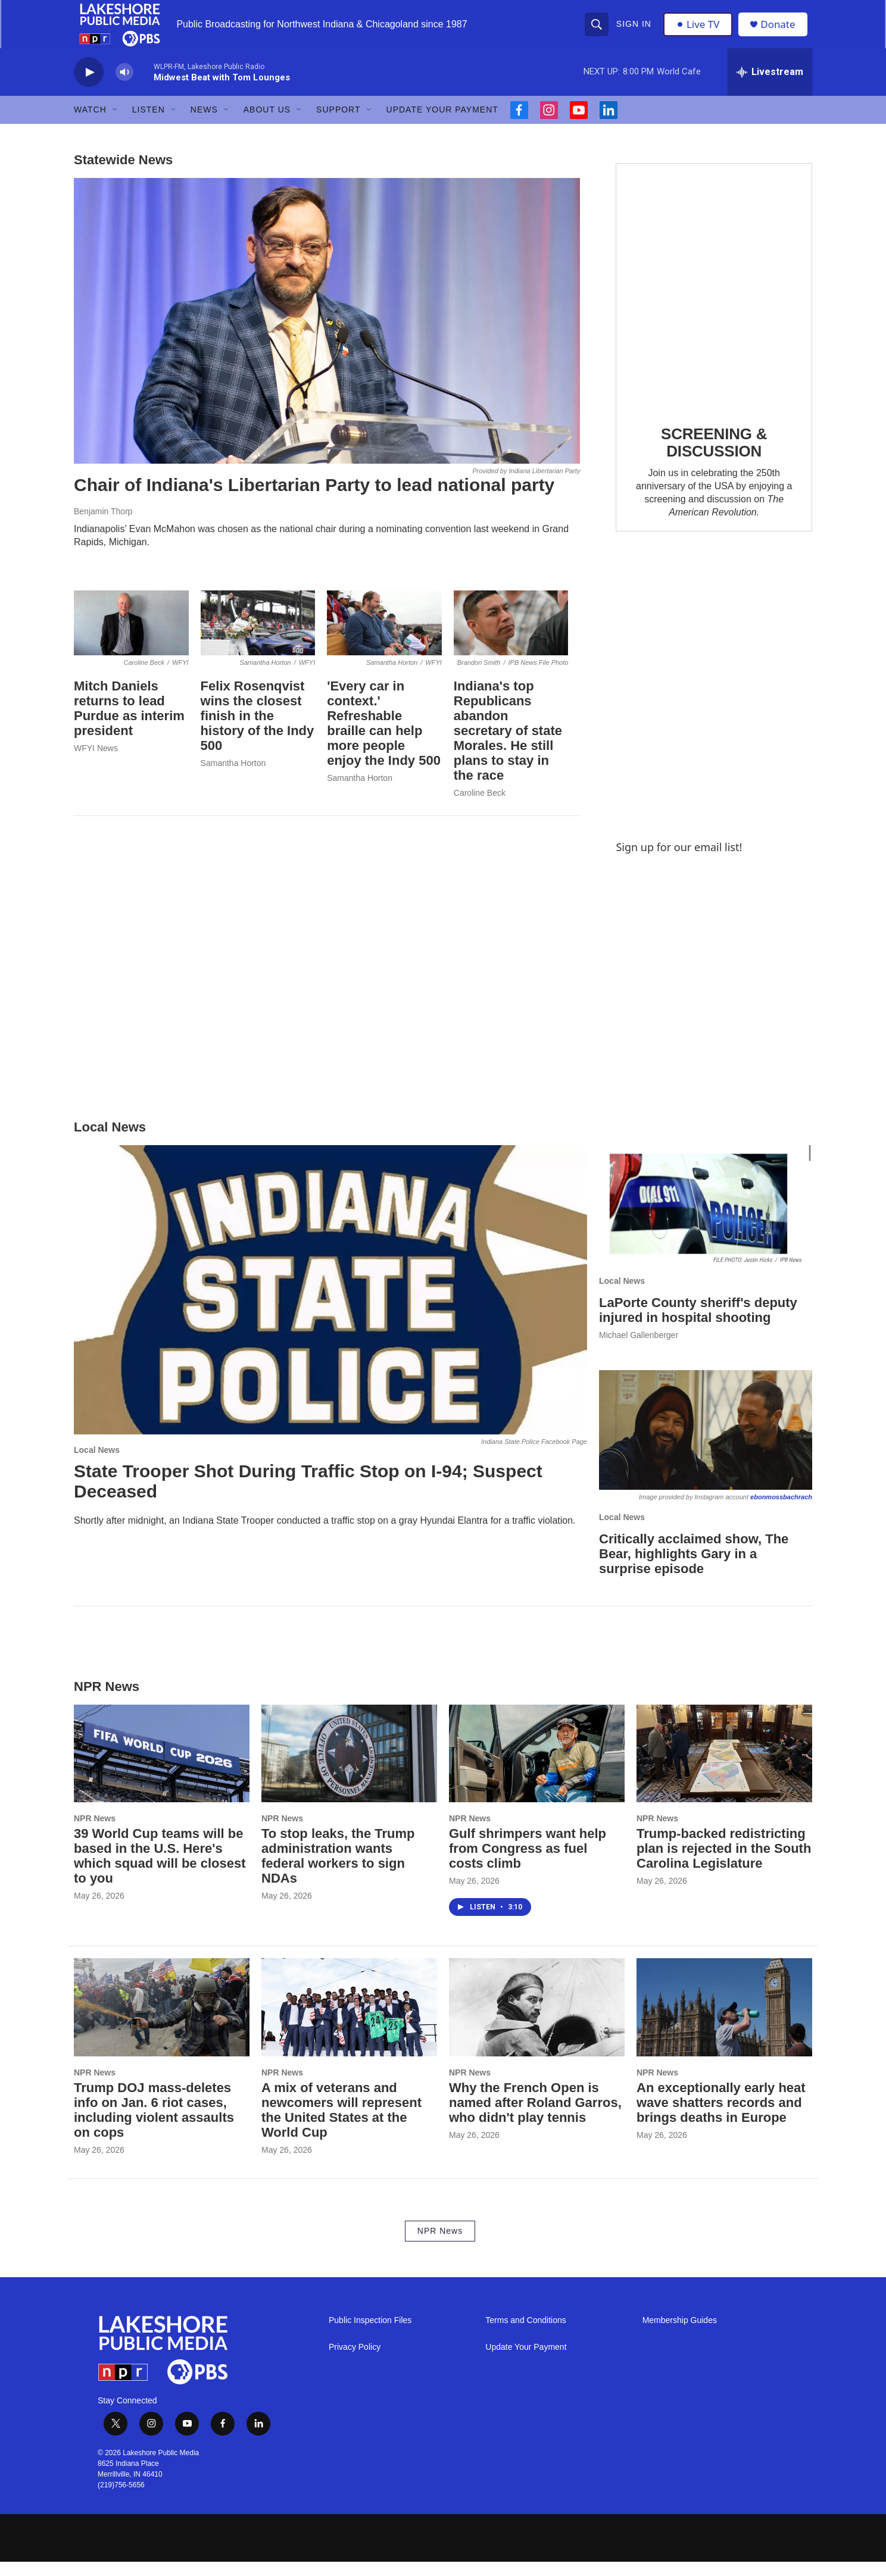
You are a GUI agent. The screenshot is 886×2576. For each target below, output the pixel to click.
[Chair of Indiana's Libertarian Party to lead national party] (327, 335)
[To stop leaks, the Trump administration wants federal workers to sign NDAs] (349, 1768)
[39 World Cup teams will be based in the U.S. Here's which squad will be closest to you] (161, 1768)
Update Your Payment (442, 124)
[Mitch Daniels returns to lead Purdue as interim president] (131, 637)
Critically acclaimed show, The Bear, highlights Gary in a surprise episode (693, 1568)
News (204, 124)
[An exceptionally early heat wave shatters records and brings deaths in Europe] (724, 2021)
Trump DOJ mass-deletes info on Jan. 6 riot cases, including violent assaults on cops (154, 2124)
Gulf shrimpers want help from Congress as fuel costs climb (527, 1862)
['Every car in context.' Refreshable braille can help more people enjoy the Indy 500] (384, 637)
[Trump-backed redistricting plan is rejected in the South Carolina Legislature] (724, 1768)
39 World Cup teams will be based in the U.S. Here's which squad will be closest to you (160, 1870)
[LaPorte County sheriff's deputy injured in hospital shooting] (705, 1219)
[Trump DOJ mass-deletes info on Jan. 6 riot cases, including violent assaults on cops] (161, 2021)
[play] (88, 86)
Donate (781, 31)
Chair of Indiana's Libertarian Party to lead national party (314, 499)
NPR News (95, 1832)
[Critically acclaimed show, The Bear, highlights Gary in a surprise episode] (705, 1444)
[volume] (124, 86)
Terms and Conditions (525, 2334)
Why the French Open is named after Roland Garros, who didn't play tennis (535, 2116)
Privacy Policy (354, 2361)
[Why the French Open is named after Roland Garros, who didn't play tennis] (537, 2021)
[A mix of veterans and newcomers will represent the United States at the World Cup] (349, 2021)
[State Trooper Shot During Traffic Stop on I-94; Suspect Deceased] (330, 1304)
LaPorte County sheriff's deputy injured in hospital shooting (698, 1324)
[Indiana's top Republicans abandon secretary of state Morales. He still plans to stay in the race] (511, 637)
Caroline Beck (480, 806)
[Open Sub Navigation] (115, 124)
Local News (97, 1464)
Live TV (699, 31)
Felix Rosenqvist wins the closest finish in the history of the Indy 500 (257, 730)
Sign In (634, 31)
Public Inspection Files (370, 2334)
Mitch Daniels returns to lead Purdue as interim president (129, 722)
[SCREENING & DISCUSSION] (714, 299)
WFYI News (96, 762)
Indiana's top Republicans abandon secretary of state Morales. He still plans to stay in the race (508, 745)
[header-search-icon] (597, 31)
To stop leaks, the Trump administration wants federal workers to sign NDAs (338, 1870)
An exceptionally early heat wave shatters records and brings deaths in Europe (721, 2116)
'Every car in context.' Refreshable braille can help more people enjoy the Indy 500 (384, 737)
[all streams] (770, 86)
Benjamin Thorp (103, 525)
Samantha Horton (233, 776)
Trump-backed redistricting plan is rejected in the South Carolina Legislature (724, 1862)
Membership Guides (679, 2334)
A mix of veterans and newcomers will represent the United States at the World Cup (341, 2124)
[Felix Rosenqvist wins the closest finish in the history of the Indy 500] (258, 637)
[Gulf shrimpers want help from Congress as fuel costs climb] (537, 1768)
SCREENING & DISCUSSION (714, 456)
